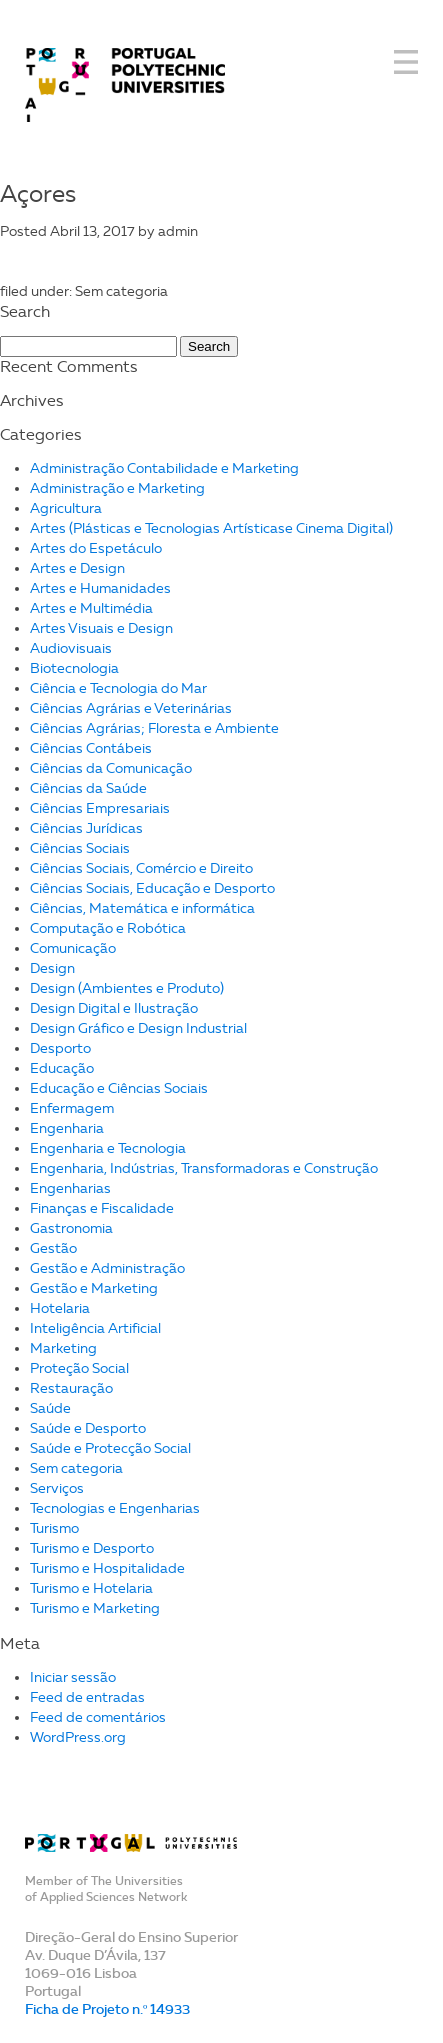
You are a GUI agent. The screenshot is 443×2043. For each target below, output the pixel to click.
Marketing (63, 1348)
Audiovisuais (71, 648)
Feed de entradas (87, 1697)
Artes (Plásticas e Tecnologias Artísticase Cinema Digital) (211, 528)
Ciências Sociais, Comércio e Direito (141, 868)
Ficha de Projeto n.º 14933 (107, 2009)
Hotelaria (60, 1308)
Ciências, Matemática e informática (142, 908)
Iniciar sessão (73, 1677)
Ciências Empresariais (100, 808)
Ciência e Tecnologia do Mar (118, 688)
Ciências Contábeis (91, 748)
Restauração (71, 1388)
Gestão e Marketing (94, 1288)
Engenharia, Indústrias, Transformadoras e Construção (204, 1168)
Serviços (57, 1488)
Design (52, 968)
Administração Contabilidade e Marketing (164, 468)
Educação (62, 1068)
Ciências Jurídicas (86, 828)
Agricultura (66, 508)
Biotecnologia (74, 668)
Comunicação (73, 948)
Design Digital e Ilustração (114, 1008)
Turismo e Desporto (92, 1548)
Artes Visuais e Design (101, 628)
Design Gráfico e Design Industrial (138, 1028)
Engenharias (70, 1188)
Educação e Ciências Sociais (119, 1088)
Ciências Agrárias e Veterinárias (131, 708)
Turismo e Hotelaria (91, 1588)
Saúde (50, 1408)
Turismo (54, 1528)
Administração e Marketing (117, 488)
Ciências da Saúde (88, 788)
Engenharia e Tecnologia (108, 1148)
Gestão (53, 1248)
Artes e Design (77, 568)
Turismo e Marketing (95, 1608)
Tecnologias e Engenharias (115, 1508)
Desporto (60, 1048)
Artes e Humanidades (100, 588)
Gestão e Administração (107, 1268)
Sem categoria (76, 1468)
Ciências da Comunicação (111, 768)
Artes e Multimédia (91, 608)
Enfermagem (72, 1108)
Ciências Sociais (80, 848)
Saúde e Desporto (88, 1428)
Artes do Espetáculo (96, 548)
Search (209, 346)
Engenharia (67, 1128)
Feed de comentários (98, 1717)
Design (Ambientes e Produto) (127, 988)
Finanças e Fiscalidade (102, 1208)
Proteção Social (79, 1368)
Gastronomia (71, 1228)
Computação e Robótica (108, 928)
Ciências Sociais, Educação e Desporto (152, 888)
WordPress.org (78, 1737)
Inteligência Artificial (95, 1328)
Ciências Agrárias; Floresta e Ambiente (154, 728)
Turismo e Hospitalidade (107, 1568)
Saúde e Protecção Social (110, 1448)
